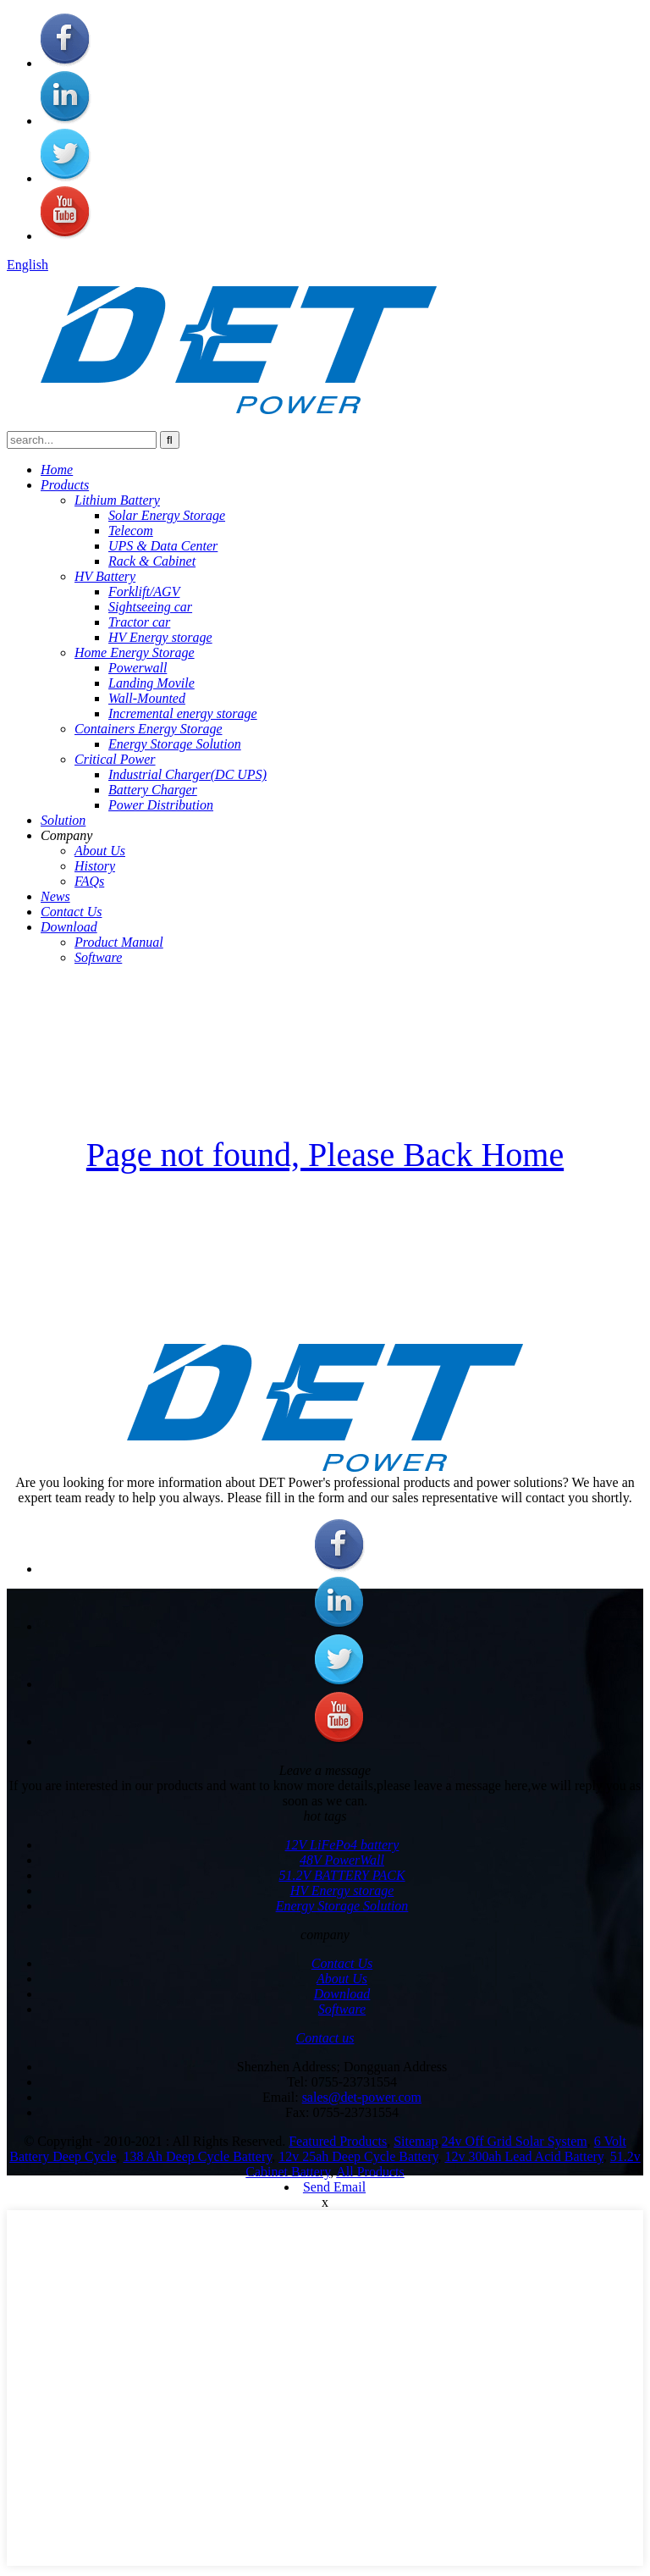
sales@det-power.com (361, 2097)
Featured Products (338, 2141)
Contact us (325, 2038)
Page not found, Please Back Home (325, 1155)
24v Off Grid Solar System (514, 2141)
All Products (370, 2171)
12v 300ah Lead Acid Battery (523, 2156)
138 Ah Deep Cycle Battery (197, 2156)
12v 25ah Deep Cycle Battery (358, 2156)
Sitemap (416, 2141)
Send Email (334, 2187)
